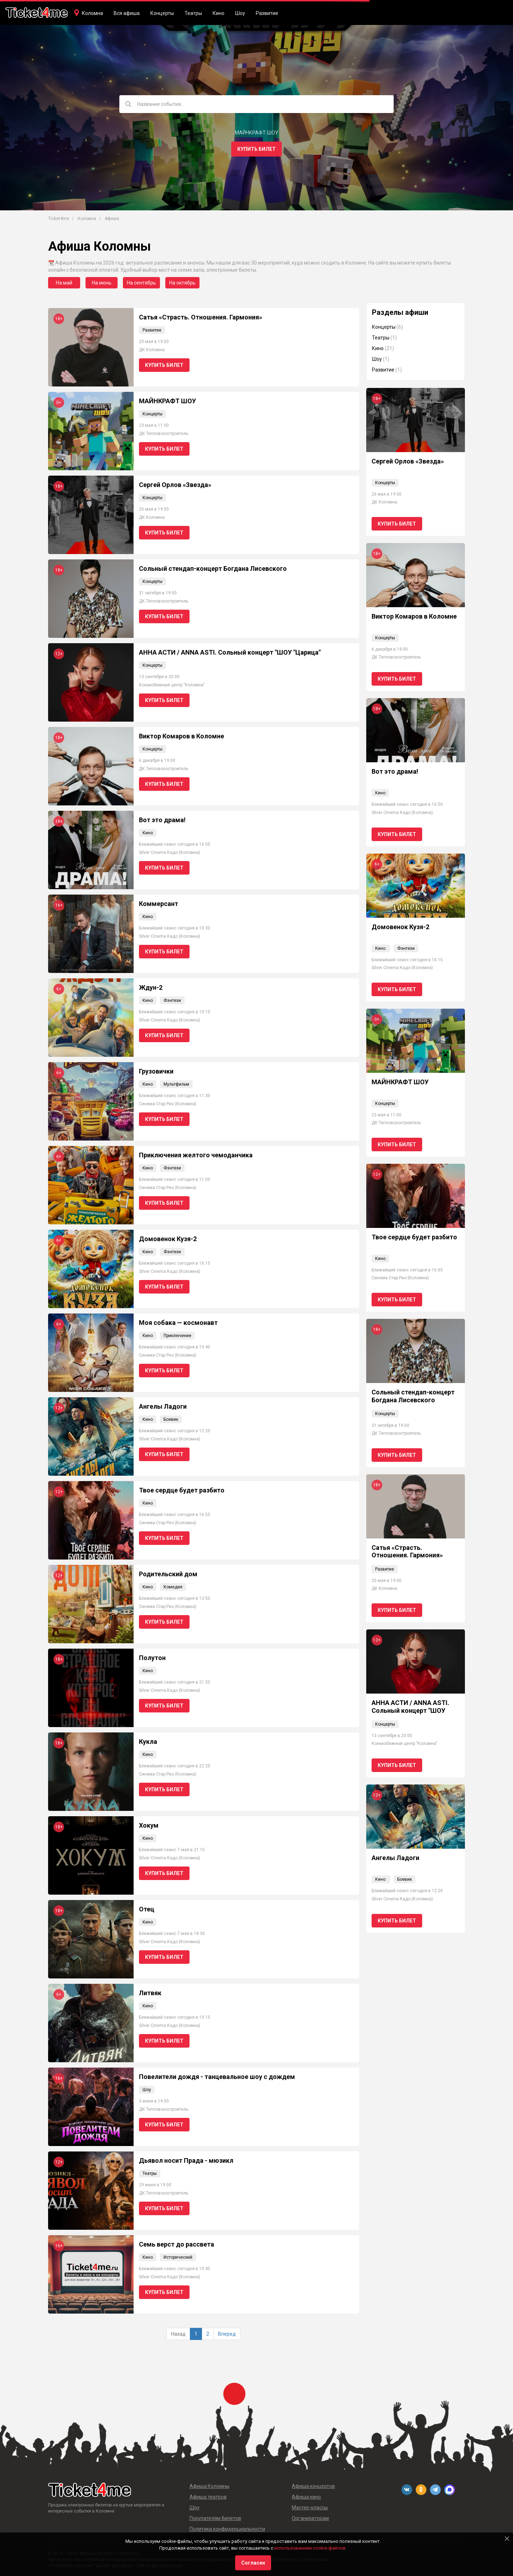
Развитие (267, 13)
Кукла (148, 1741)
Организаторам (310, 2518)
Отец (146, 1909)
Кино (218, 13)
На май (64, 283)
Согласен (253, 2563)
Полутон (152, 1657)
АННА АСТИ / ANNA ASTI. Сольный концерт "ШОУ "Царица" (230, 652)
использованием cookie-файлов (310, 2548)
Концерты (162, 13)
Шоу (240, 13)
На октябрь (182, 283)
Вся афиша (127, 13)
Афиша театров (208, 2497)
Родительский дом (168, 1574)
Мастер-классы (310, 2507)
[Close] (507, 2538)
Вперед (227, 2334)
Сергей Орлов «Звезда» (175, 484)
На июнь (102, 283)
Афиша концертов (313, 2486)
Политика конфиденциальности (227, 2529)
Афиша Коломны (209, 2486)
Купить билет (256, 149)
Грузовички (156, 1071)
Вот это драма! (162, 820)
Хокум (149, 1825)
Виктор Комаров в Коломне (181, 736)
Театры (193, 13)
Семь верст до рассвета (176, 2244)
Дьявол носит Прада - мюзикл (186, 2160)
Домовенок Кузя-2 (168, 1239)
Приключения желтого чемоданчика (196, 1155)
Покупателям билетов (215, 2518)
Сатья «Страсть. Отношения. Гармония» (200, 317)
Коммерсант (158, 903)
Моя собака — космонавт (178, 1322)
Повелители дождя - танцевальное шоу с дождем (217, 2076)
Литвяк (150, 1993)
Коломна (92, 13)
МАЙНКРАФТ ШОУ (167, 401)
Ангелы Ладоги (163, 1406)
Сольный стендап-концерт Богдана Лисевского (213, 568)
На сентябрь (141, 283)
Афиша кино (306, 2497)
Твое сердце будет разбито (181, 1490)
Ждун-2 (150, 987)
